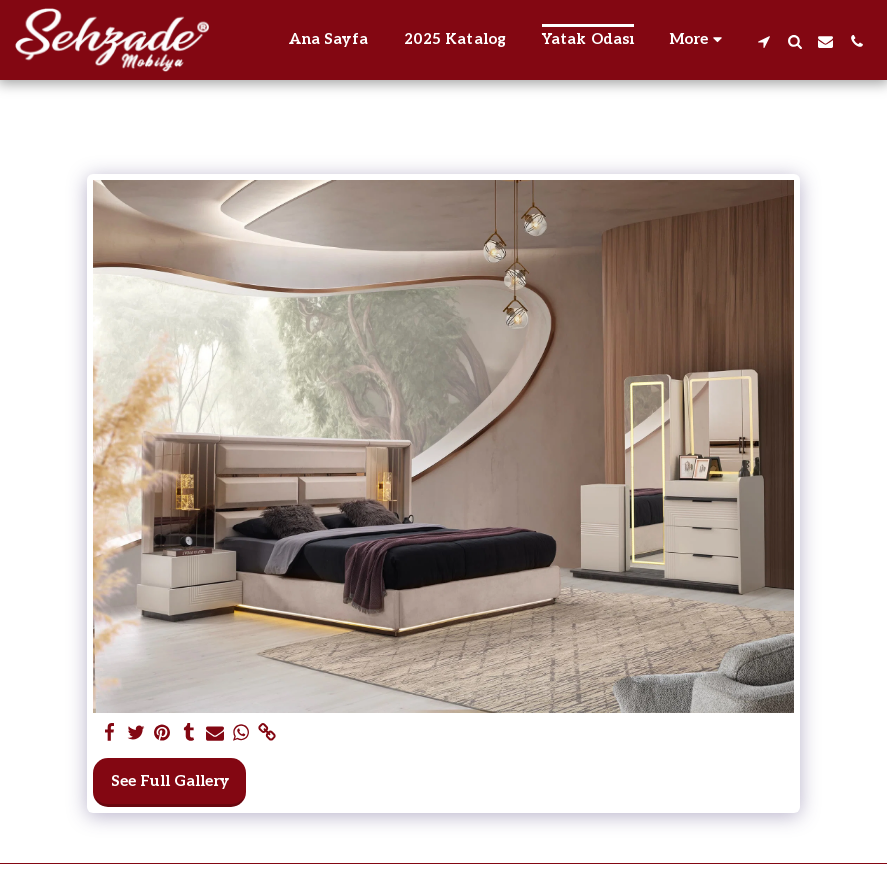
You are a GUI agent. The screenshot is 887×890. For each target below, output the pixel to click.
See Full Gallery (170, 781)
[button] (763, 40)
